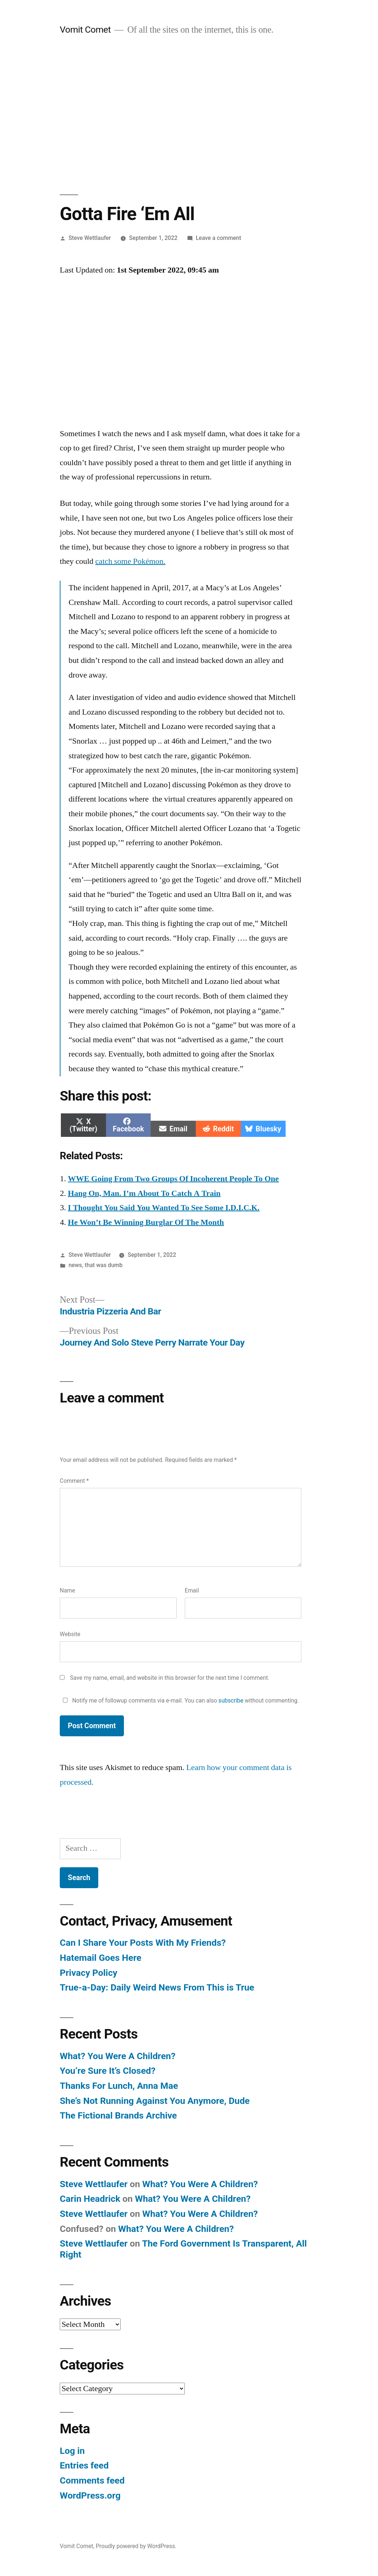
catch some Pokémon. (130, 561)
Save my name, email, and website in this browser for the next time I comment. (169, 1677)
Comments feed (92, 2480)
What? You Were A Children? (117, 2056)
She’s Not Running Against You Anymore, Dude (155, 2100)
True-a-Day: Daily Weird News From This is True (157, 1987)
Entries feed (84, 2465)
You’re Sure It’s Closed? (107, 2070)
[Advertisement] (189, 115)
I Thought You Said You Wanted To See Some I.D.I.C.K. (164, 1208)
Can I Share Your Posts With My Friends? (143, 1942)
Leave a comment (218, 237)
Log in (72, 2450)
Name (67, 1590)
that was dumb (103, 1265)
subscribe (231, 1700)
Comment (74, 1480)
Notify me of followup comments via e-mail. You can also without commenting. (179, 1700)
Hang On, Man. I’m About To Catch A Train (144, 1193)
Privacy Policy (88, 1972)
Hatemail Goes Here (101, 1957)
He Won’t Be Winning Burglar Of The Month (146, 1222)
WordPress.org (90, 2495)
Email (192, 1590)
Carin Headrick (90, 2198)
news (75, 1265)
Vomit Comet (85, 29)
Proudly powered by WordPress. (136, 2546)
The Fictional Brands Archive (118, 2115)
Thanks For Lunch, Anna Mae (119, 2085)
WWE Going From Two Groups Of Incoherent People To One (173, 1179)
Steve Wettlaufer (90, 237)
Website (70, 1634)
